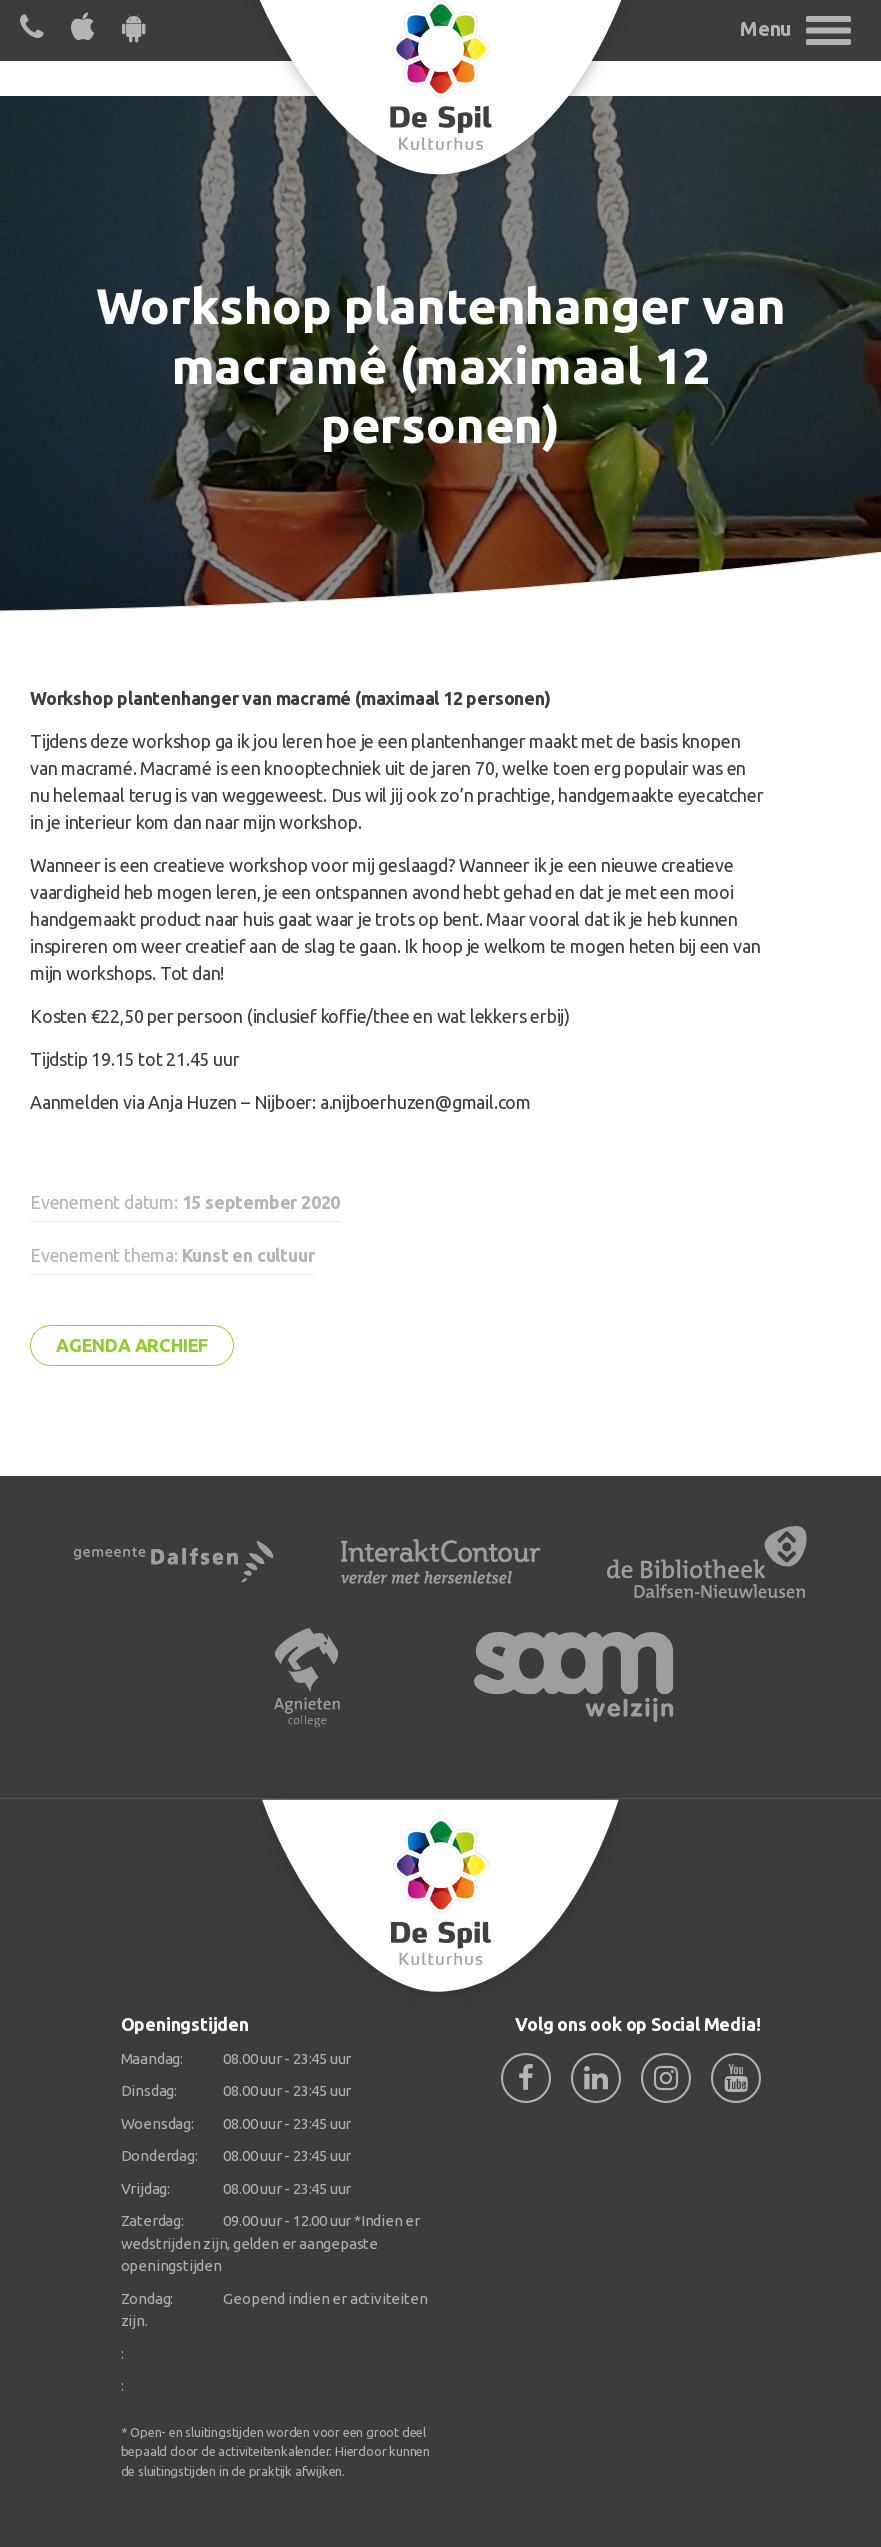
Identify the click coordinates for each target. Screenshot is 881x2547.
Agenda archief (132, 1345)
